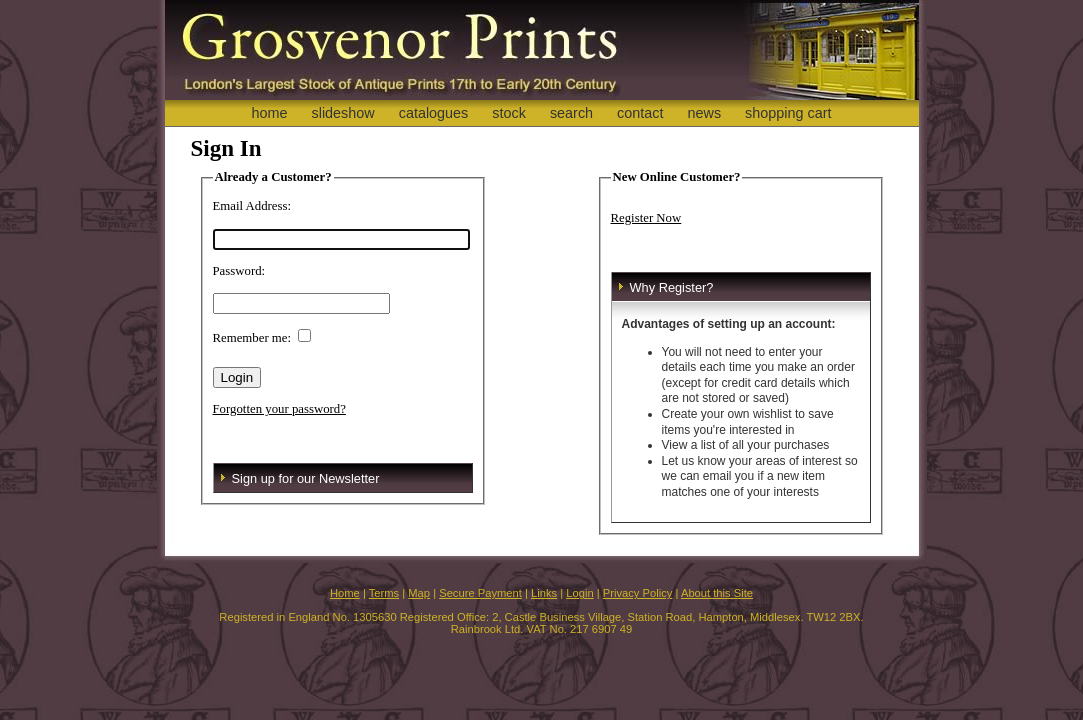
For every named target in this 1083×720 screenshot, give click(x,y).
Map (419, 593)
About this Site (717, 593)
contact (640, 113)
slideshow (342, 113)
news (705, 113)
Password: (239, 271)
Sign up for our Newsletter (306, 478)
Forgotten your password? (279, 409)
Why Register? (672, 287)
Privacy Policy (638, 593)
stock (509, 113)
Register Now (646, 218)
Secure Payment (480, 593)
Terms (384, 593)
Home (345, 593)
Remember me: (252, 338)
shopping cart (788, 113)
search (571, 113)
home (269, 113)
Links (544, 593)
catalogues (434, 113)
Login (579, 593)
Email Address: (252, 206)
